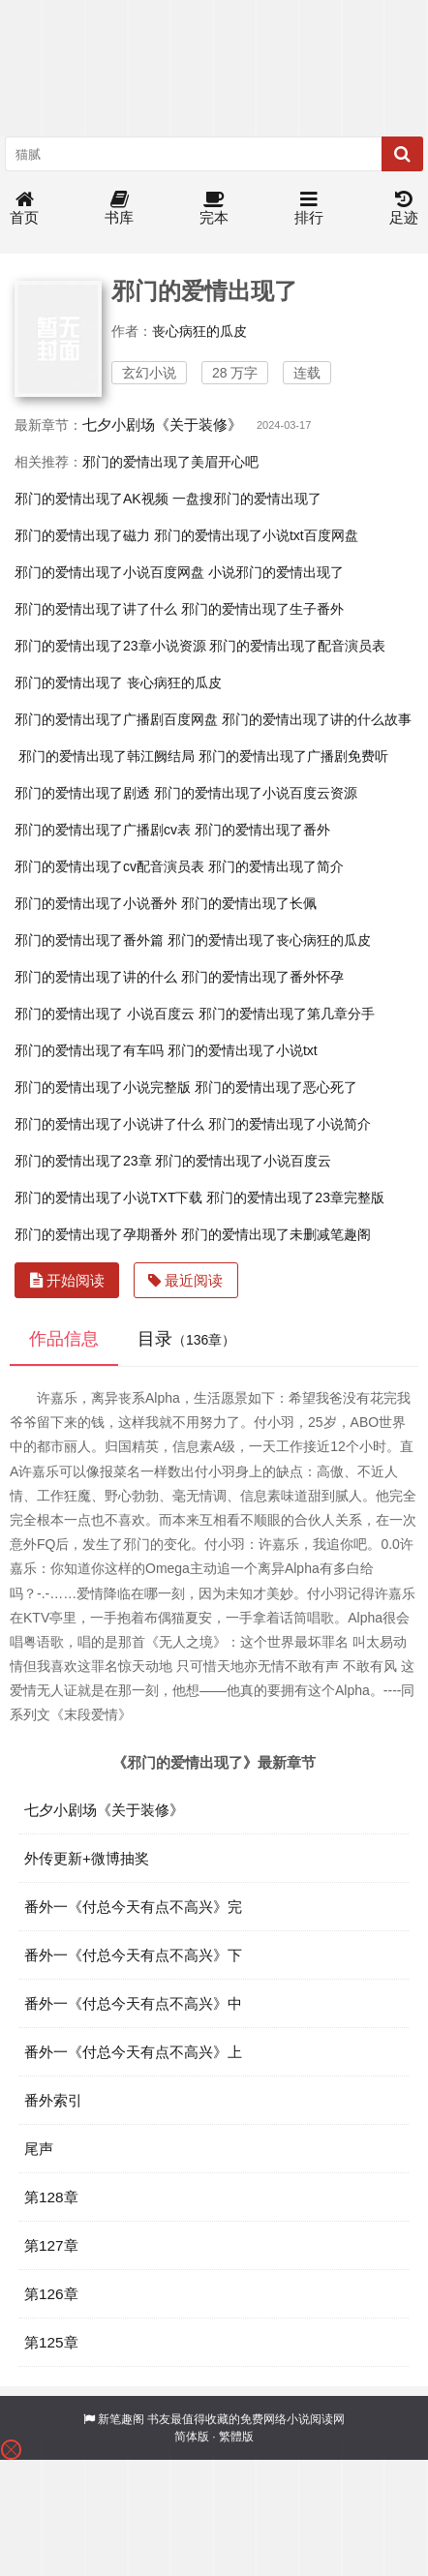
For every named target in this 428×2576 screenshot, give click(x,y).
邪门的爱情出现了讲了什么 (96, 609)
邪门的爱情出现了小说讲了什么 (109, 1124)
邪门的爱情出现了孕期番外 (96, 1234)
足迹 (403, 209)
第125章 (51, 2342)
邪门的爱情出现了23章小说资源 (110, 645)
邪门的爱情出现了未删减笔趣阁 (276, 1234)
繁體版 (236, 2436)
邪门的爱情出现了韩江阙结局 (106, 756)
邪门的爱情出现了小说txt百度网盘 (256, 535)
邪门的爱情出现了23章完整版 (295, 1197)
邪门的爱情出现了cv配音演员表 (109, 866)
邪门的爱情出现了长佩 (249, 903)
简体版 (191, 2436)
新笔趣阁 (121, 2419)
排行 (308, 209)
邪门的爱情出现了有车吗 (89, 1050)
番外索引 (53, 2100)
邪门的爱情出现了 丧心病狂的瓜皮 (118, 682)
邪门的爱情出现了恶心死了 (276, 1087)
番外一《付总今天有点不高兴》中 (133, 2003)
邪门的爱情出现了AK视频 (91, 498)
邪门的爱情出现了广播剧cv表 (103, 829)
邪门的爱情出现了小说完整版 (103, 1087)
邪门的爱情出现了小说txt (243, 1050)
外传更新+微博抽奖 (86, 1858)
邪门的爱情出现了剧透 (82, 793)
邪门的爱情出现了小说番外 (96, 903)
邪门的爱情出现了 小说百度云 (105, 1013)
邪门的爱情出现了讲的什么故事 (317, 719)
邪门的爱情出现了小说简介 (289, 1124)
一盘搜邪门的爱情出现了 (246, 498)
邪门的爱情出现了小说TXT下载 (108, 1197)
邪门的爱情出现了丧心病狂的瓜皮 (269, 940)
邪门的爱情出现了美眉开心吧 (170, 462)
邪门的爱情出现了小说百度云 (243, 1160)
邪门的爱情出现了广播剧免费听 (293, 756)
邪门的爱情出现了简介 (276, 866)
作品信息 (64, 1339)
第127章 (51, 2245)
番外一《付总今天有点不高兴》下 (133, 1955)
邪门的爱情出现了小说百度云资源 (255, 793)
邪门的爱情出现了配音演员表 (297, 645)
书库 (119, 209)
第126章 (51, 2294)
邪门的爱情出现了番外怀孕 (262, 977)
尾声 (38, 2148)
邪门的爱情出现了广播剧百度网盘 (116, 719)
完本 (214, 209)
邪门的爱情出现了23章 (83, 1160)
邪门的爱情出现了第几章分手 (287, 1013)
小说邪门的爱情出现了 (276, 572)
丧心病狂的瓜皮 (199, 331)
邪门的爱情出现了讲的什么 (96, 977)
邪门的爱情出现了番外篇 (89, 940)
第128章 (51, 2197)
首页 (24, 209)
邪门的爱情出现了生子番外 (262, 609)
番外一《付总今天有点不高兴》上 (133, 2052)
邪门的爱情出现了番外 (262, 829)
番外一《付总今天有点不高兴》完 (133, 1906)
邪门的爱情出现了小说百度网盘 (109, 572)
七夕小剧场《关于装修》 (162, 424)
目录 (186, 1339)
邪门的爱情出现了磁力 (82, 535)
